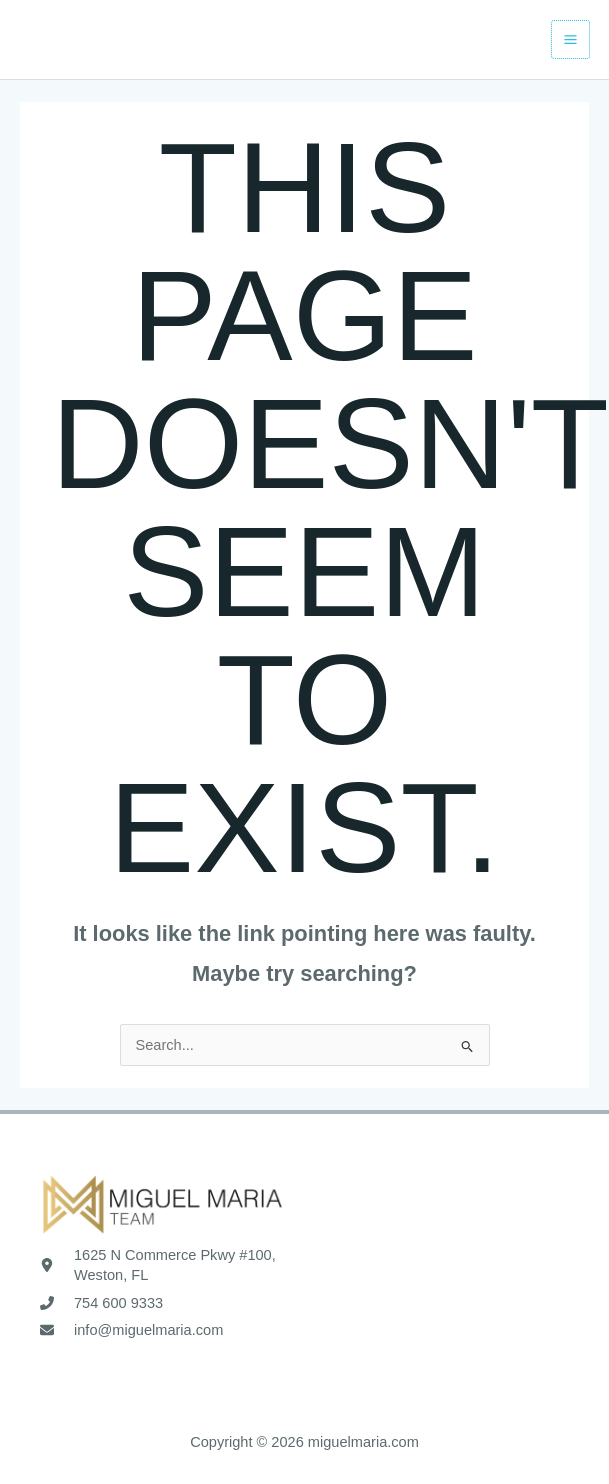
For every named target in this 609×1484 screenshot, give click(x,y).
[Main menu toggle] (570, 39)
